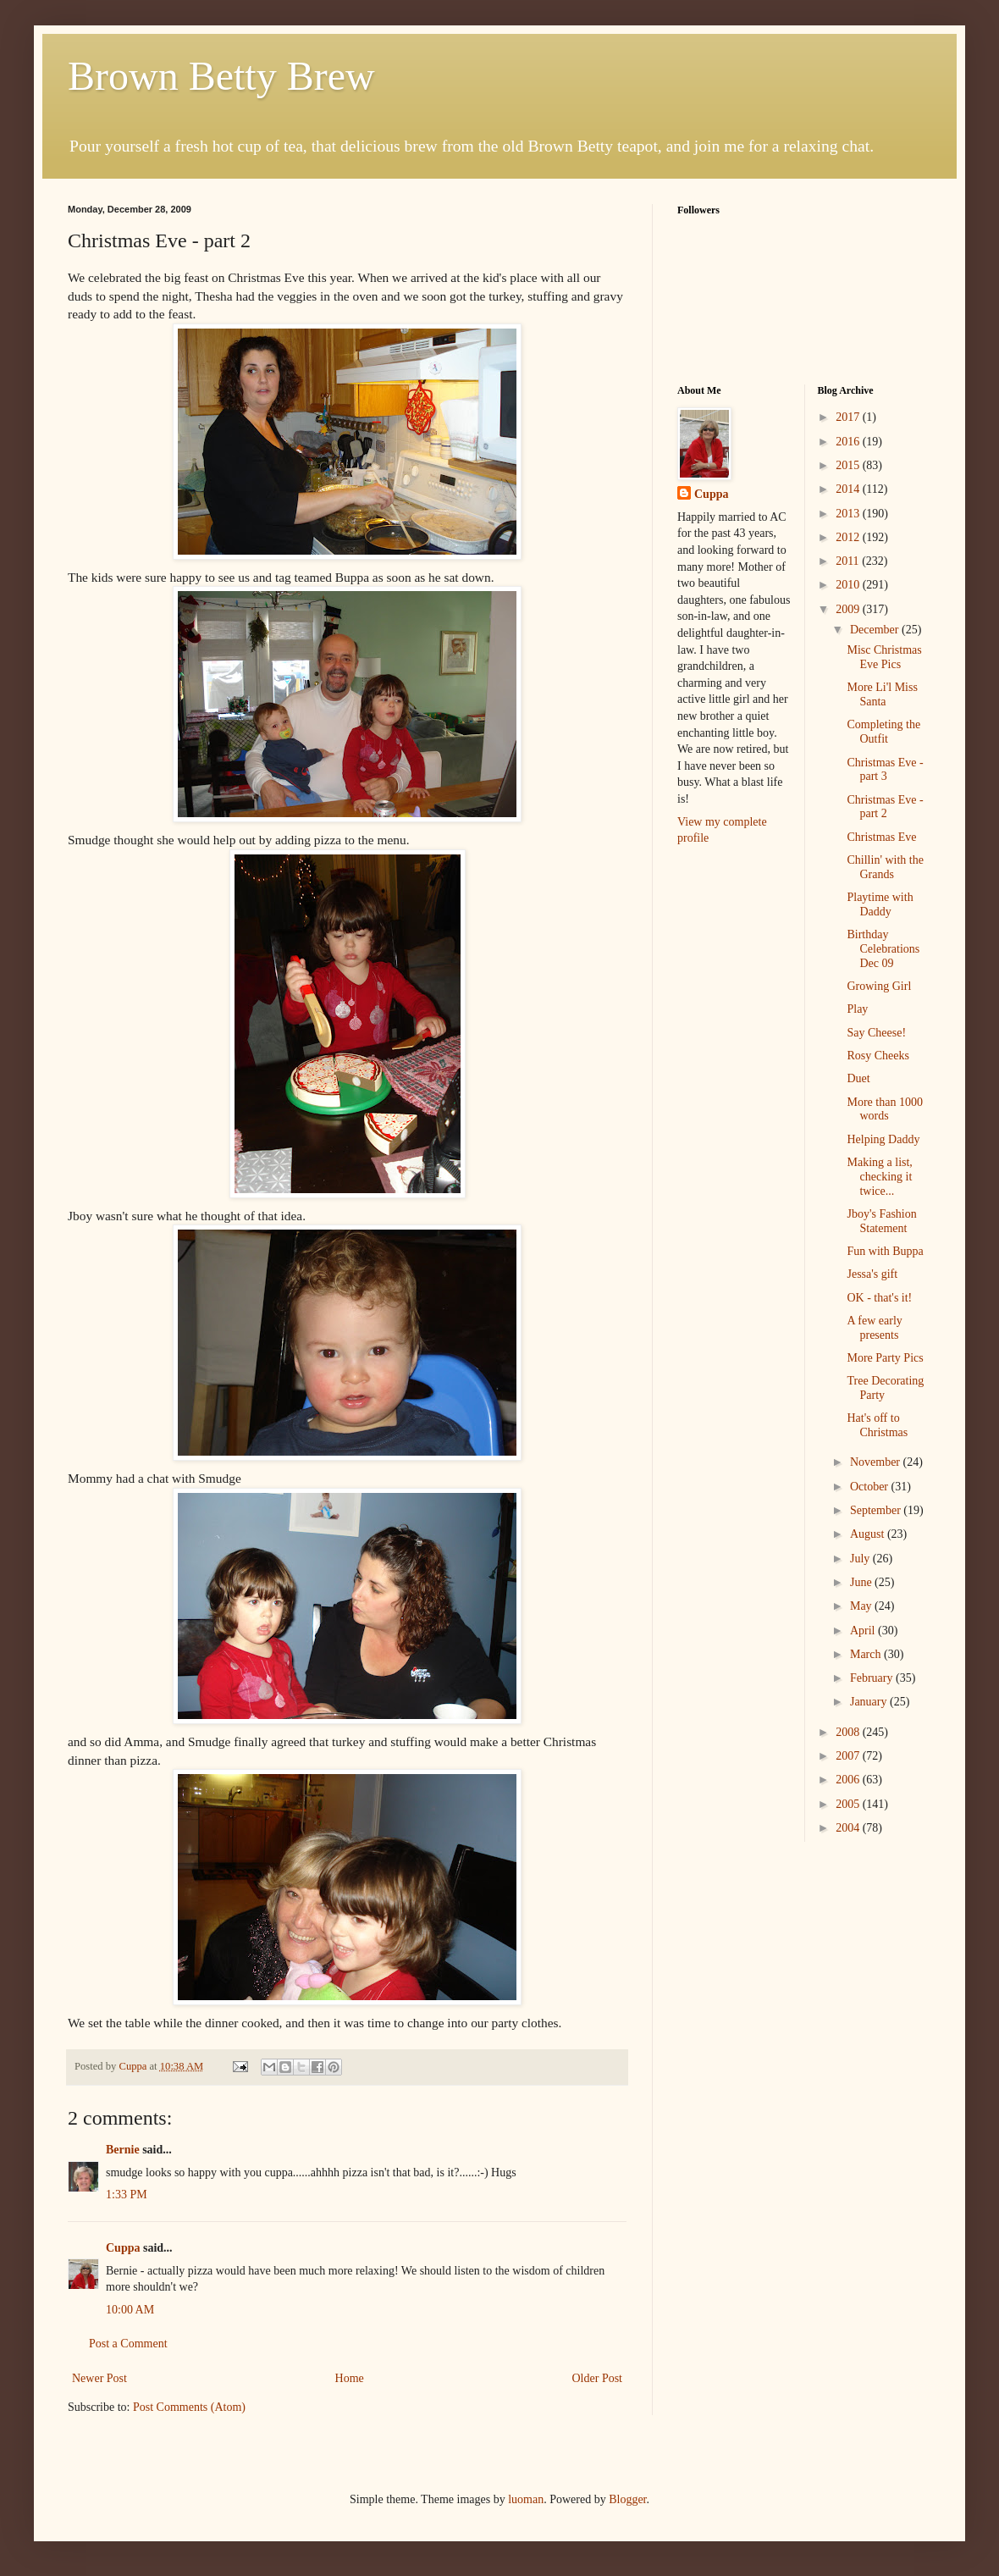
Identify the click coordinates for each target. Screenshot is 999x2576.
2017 (849, 417)
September (876, 1510)
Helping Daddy (883, 1139)
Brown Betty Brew (221, 75)
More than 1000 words (884, 1109)
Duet (858, 1078)
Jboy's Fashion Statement (881, 1221)
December (876, 629)
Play (857, 1009)
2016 (849, 441)
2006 (849, 1779)
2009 (849, 609)
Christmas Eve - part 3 (885, 769)
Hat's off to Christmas (877, 1425)
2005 (849, 1804)
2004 (849, 1827)
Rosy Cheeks (878, 1055)
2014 (849, 489)
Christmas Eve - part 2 (885, 807)
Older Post (597, 2378)
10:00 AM (130, 2309)
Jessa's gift (872, 1274)
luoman (526, 2499)
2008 (849, 1732)
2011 (849, 561)
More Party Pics (885, 1358)
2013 (849, 513)
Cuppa (123, 2248)
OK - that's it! (879, 1297)
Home (349, 2378)
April (864, 1630)
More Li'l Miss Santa (882, 694)
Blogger (627, 2499)
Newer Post (99, 2378)
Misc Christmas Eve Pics (884, 657)
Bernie (123, 2149)
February (873, 1678)
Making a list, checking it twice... (879, 1176)
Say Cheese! (876, 1032)
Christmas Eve (881, 837)
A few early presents (874, 1327)
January (870, 1701)
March (867, 1654)
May (862, 1606)
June (862, 1582)
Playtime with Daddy (880, 904)
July (861, 1558)
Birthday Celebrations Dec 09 (883, 949)
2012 (849, 537)
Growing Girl (879, 986)
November (876, 1462)
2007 (849, 1756)
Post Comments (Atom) (189, 2407)
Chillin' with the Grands (885, 867)
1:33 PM (126, 2194)
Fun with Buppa (885, 1251)
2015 (849, 465)
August (868, 1534)
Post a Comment (128, 2343)
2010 (849, 584)
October (870, 1486)
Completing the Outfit (883, 731)
